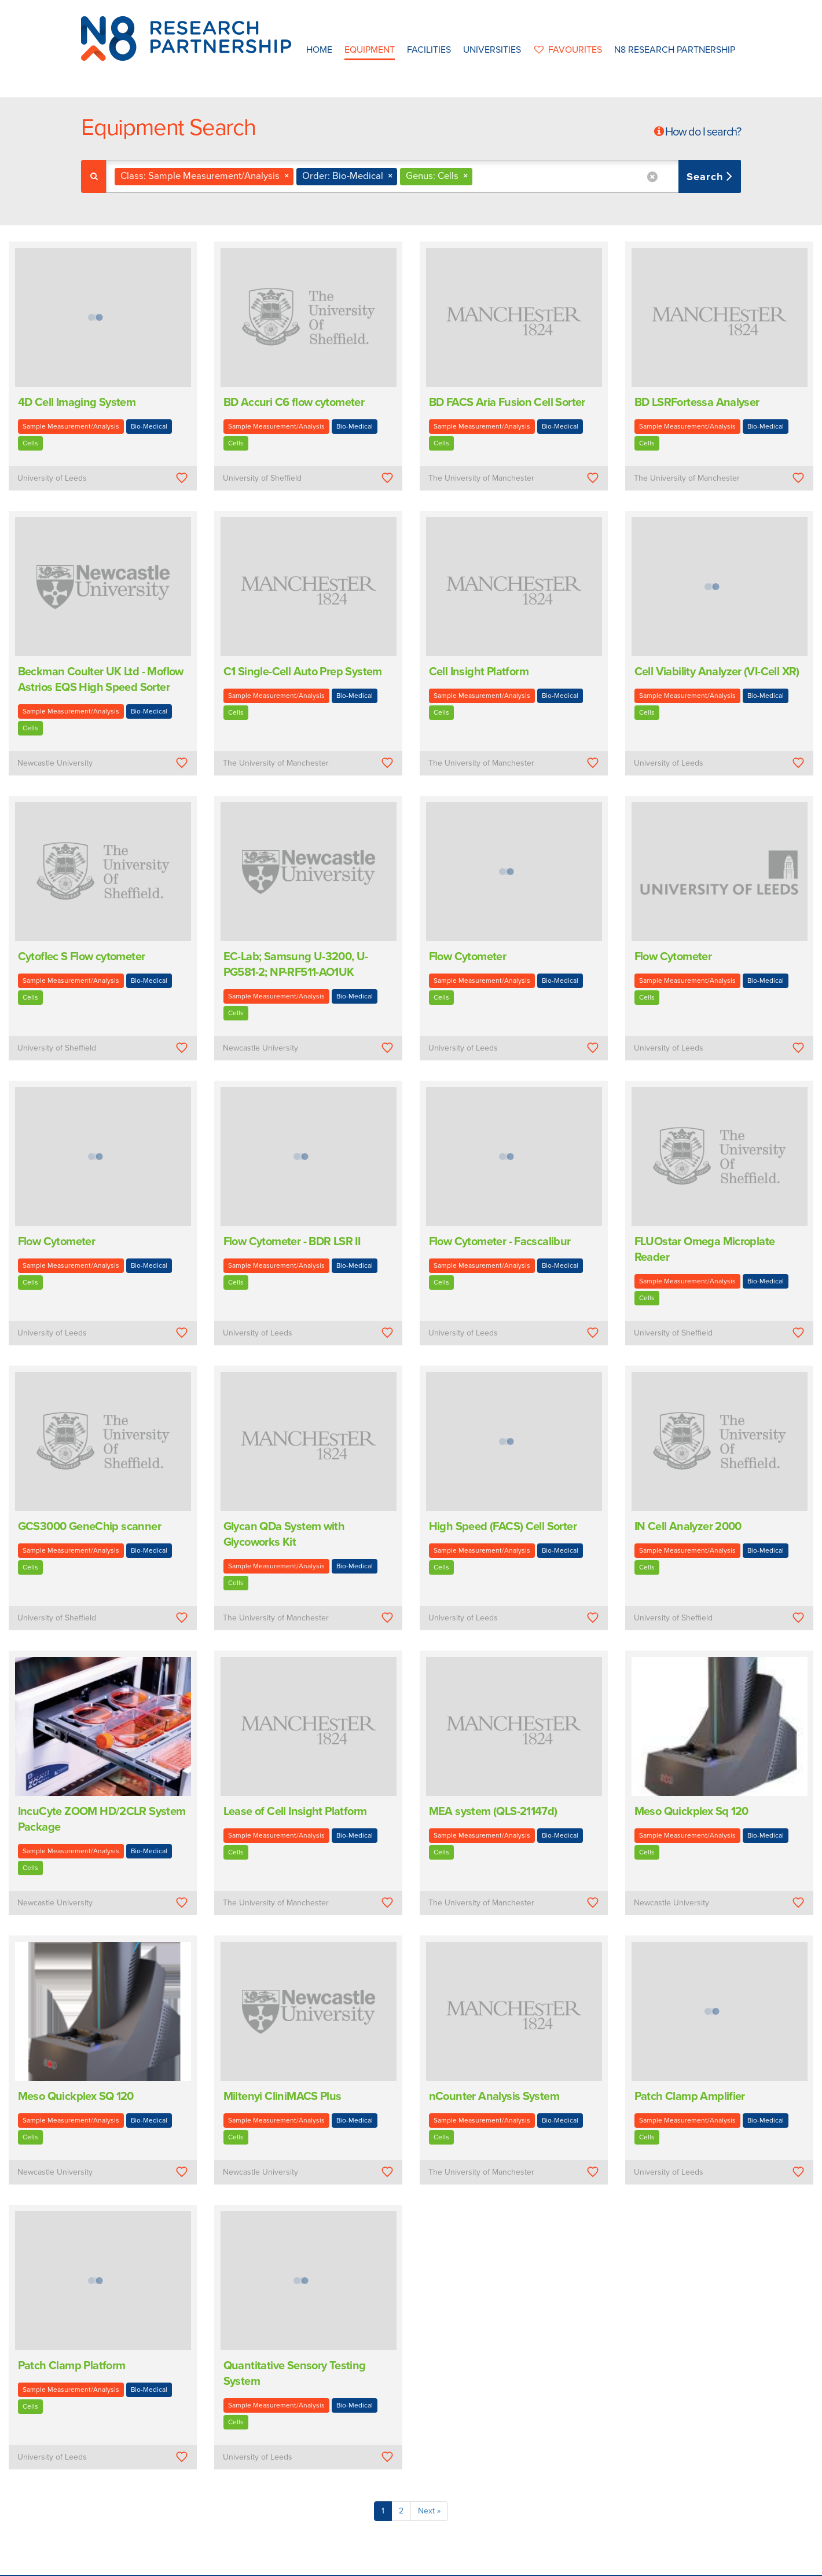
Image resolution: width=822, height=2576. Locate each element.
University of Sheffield (262, 478)
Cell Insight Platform (479, 672)
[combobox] (423, 176)
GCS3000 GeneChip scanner (90, 1527)
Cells (30, 443)
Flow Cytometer (468, 957)
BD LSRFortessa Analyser (696, 402)
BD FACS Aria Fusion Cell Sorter (507, 402)
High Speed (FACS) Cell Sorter (503, 1527)
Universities (492, 50)
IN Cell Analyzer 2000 (688, 1527)
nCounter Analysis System (494, 2096)
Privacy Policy (484, 2563)
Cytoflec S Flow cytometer (81, 957)
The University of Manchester (481, 478)
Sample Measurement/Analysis (71, 426)
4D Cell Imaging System (77, 402)
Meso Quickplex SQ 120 (76, 2096)
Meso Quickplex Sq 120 (691, 1811)
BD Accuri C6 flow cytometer (294, 402)
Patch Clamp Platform (72, 2366)
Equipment (369, 50)
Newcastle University (55, 763)
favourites (567, 50)
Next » (429, 2511)
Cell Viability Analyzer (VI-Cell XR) (716, 672)
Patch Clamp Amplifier (689, 2096)
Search (706, 176)
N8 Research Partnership (674, 50)
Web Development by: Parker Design (581, 2563)
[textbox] (479, 176)
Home (319, 50)
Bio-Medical (149, 426)
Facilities (429, 50)
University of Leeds (52, 478)
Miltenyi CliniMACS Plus (282, 2096)
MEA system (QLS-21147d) (493, 1811)
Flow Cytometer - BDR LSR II (292, 1242)
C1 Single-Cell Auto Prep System (302, 672)
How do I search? (703, 132)
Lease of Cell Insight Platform (295, 1811)
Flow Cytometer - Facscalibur (500, 1242)
